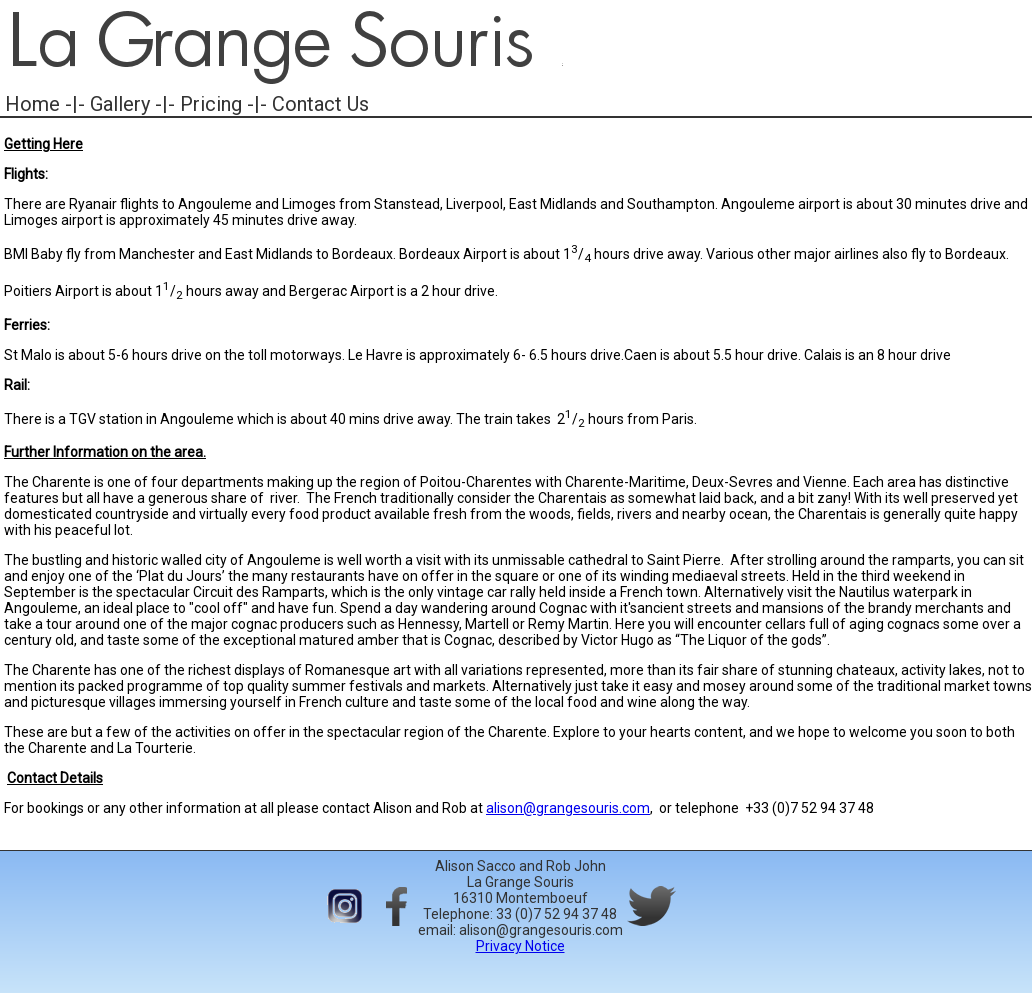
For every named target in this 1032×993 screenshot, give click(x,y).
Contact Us (320, 104)
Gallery (120, 104)
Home (32, 104)
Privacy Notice (520, 946)
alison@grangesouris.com (568, 808)
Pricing (211, 104)
